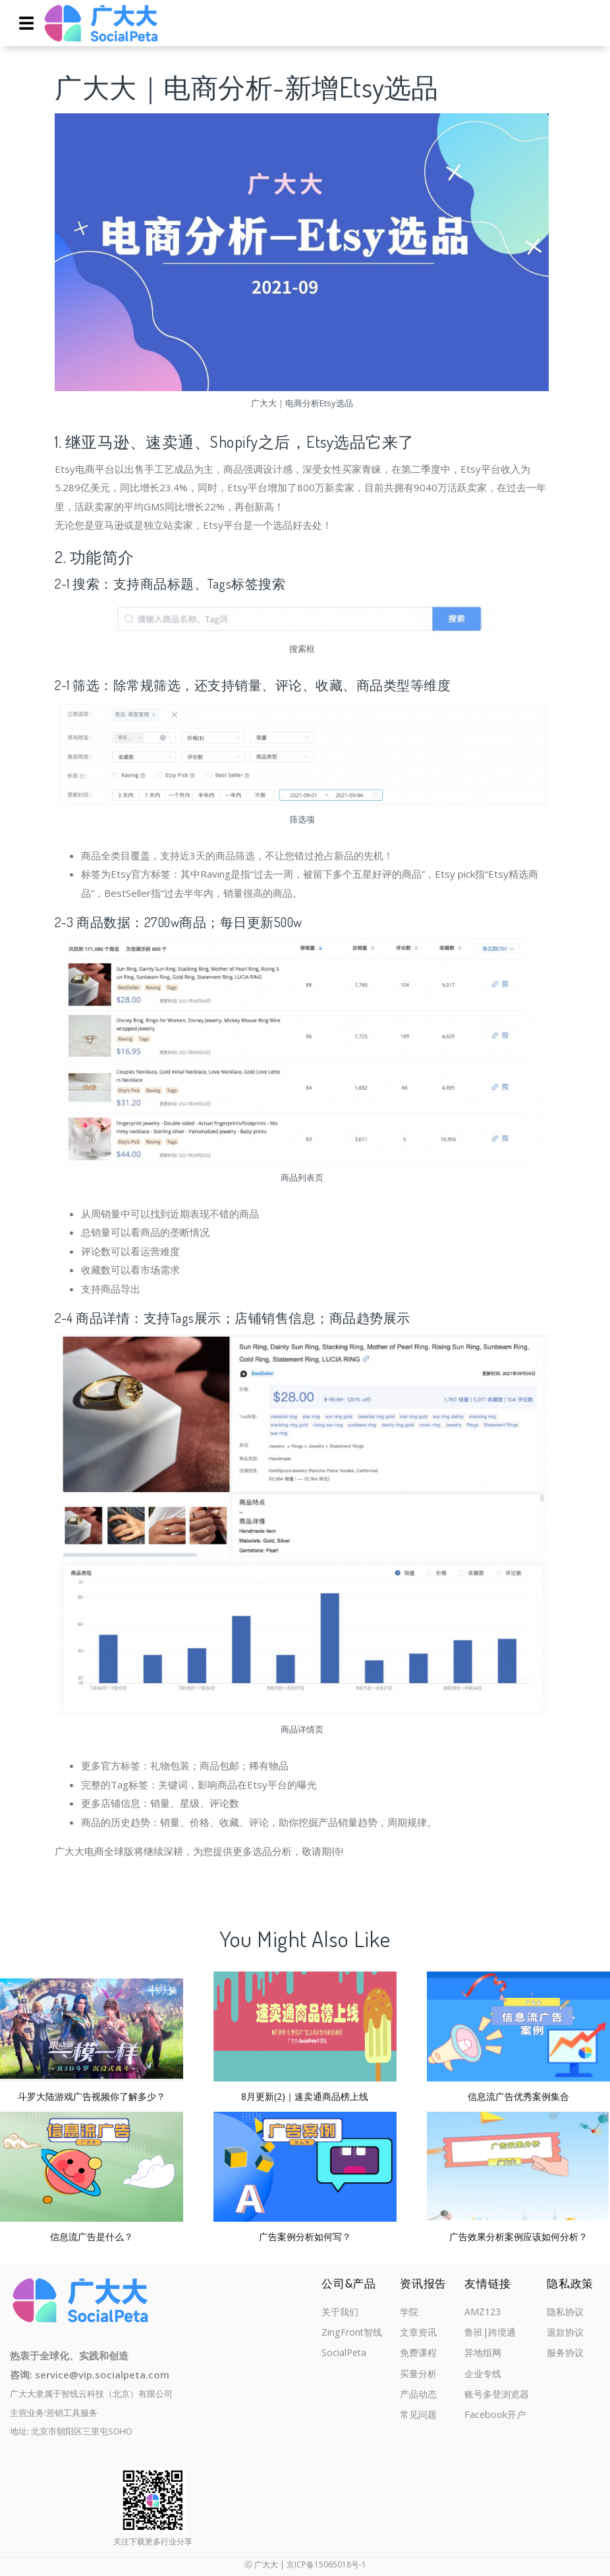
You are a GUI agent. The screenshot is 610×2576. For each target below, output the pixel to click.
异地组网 (482, 2354)
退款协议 (566, 2333)
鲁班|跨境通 (490, 2333)
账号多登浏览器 (497, 2397)
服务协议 (566, 2354)
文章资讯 (419, 2333)
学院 (410, 2312)
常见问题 (419, 2418)
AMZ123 (481, 2312)
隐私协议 (566, 2312)
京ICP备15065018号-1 (326, 2564)
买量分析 (419, 2375)
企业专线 (482, 2375)
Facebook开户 (494, 2418)
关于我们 (341, 2312)
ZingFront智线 (353, 2333)
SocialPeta (344, 2354)
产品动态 (419, 2397)
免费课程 (419, 2354)
